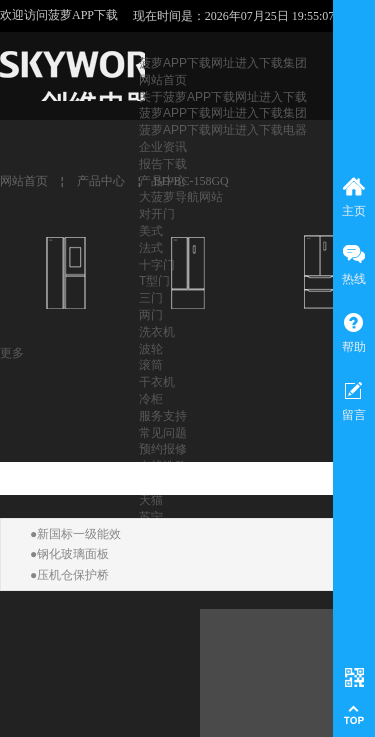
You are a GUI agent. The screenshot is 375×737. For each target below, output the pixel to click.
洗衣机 (157, 332)
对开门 (157, 214)
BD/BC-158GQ (190, 181)
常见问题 (163, 433)
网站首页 (163, 80)
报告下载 (163, 164)
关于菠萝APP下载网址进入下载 (223, 97)
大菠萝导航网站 (181, 197)
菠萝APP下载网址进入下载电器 (223, 130)
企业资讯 (163, 147)
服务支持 (163, 416)
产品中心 (101, 181)
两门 (151, 315)
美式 (151, 231)
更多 (12, 353)
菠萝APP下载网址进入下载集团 (223, 63)
